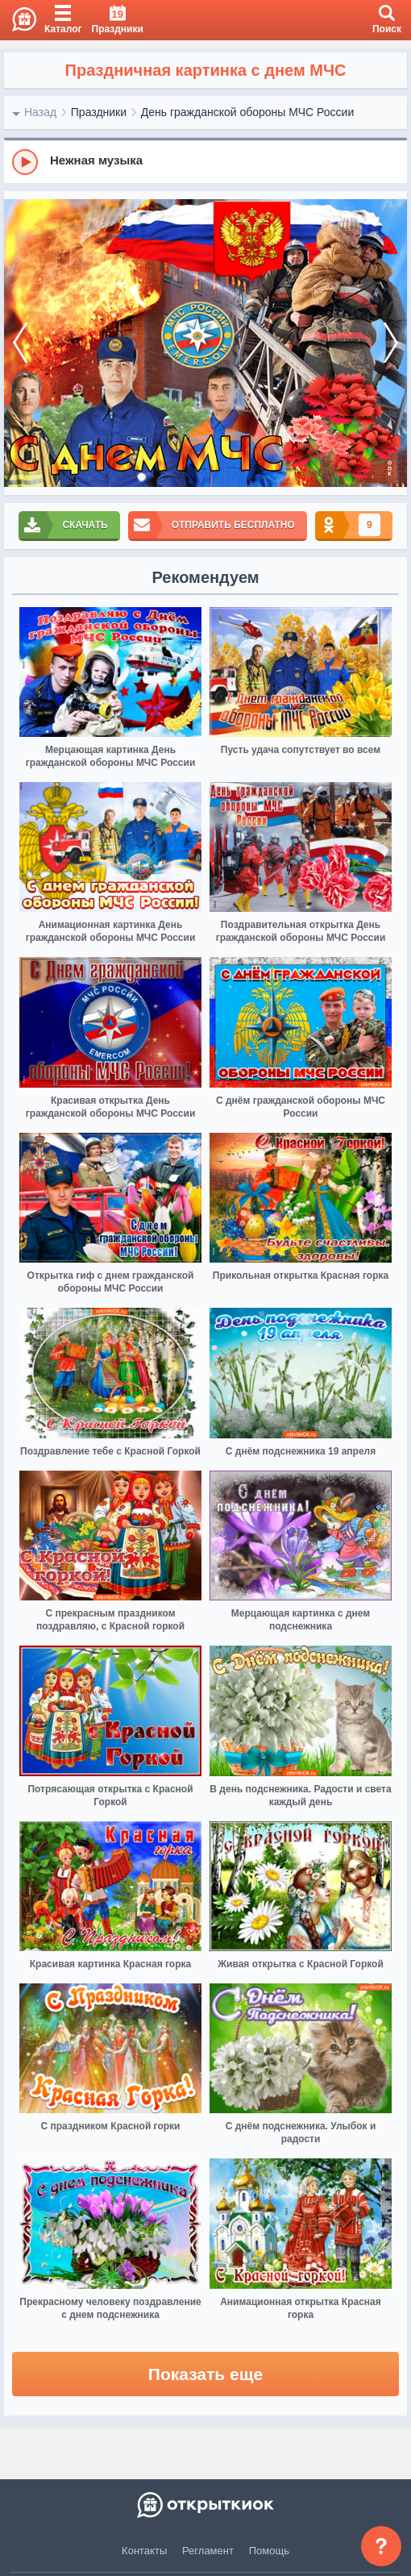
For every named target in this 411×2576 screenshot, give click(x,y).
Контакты (144, 2551)
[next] (391, 343)
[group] (205, 161)
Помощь (269, 2551)
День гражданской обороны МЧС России (248, 112)
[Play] (25, 162)
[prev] (20, 343)
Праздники (99, 112)
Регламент (208, 2551)
